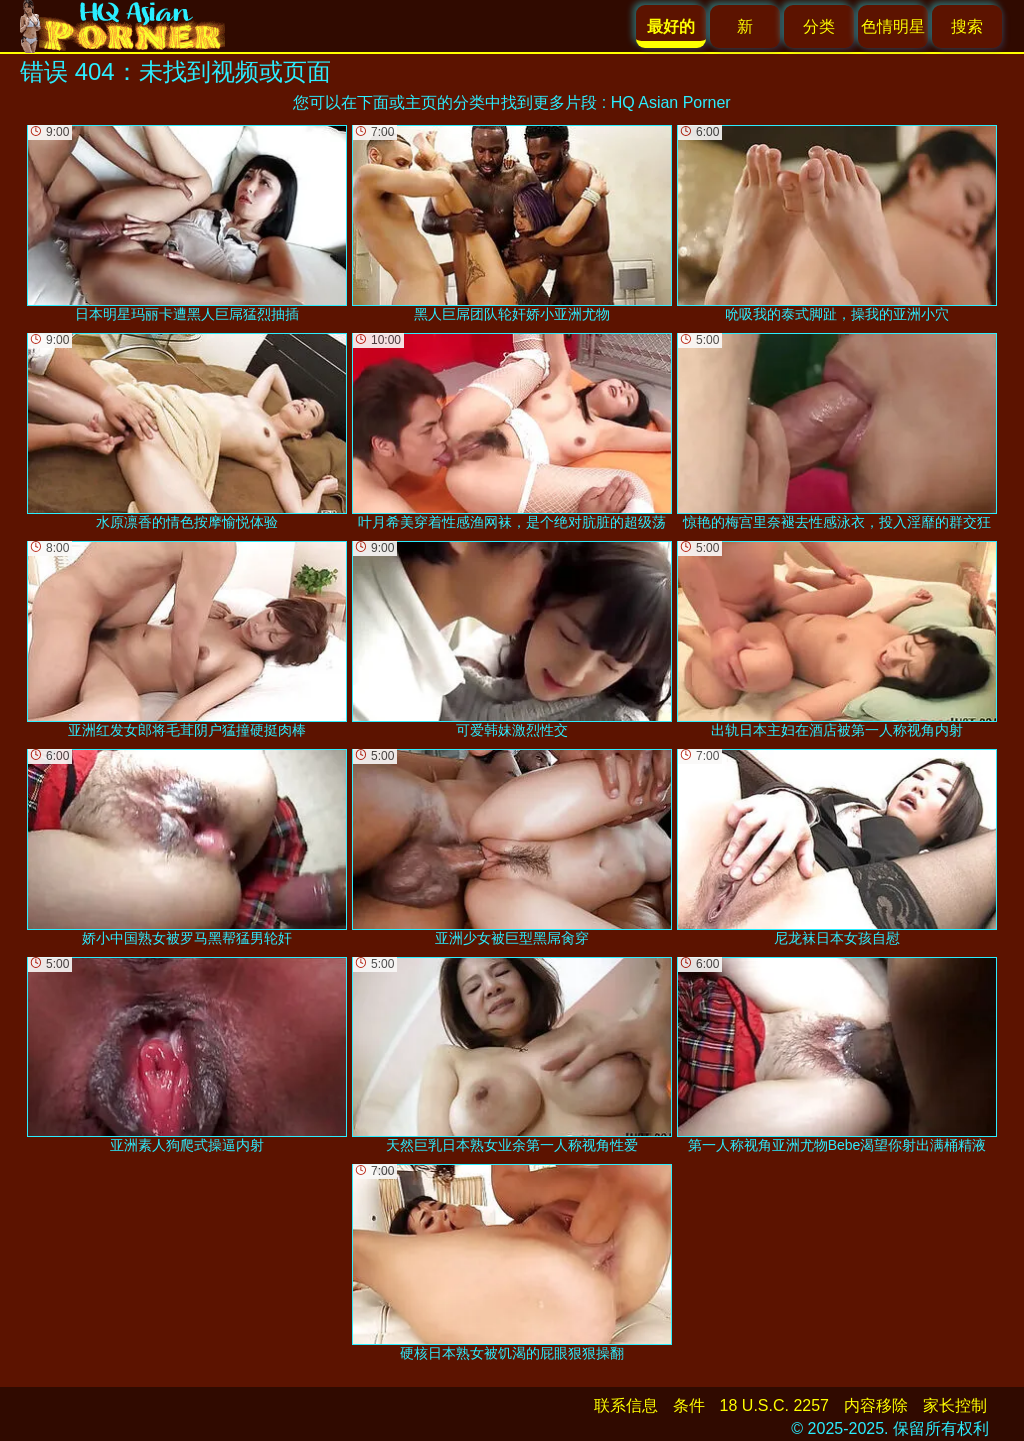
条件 (689, 1405)
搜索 (967, 26)
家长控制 (955, 1405)
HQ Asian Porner (671, 102)
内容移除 (876, 1405)
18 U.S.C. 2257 (774, 1405)
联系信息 (626, 1405)
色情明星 (893, 26)
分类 (819, 26)
